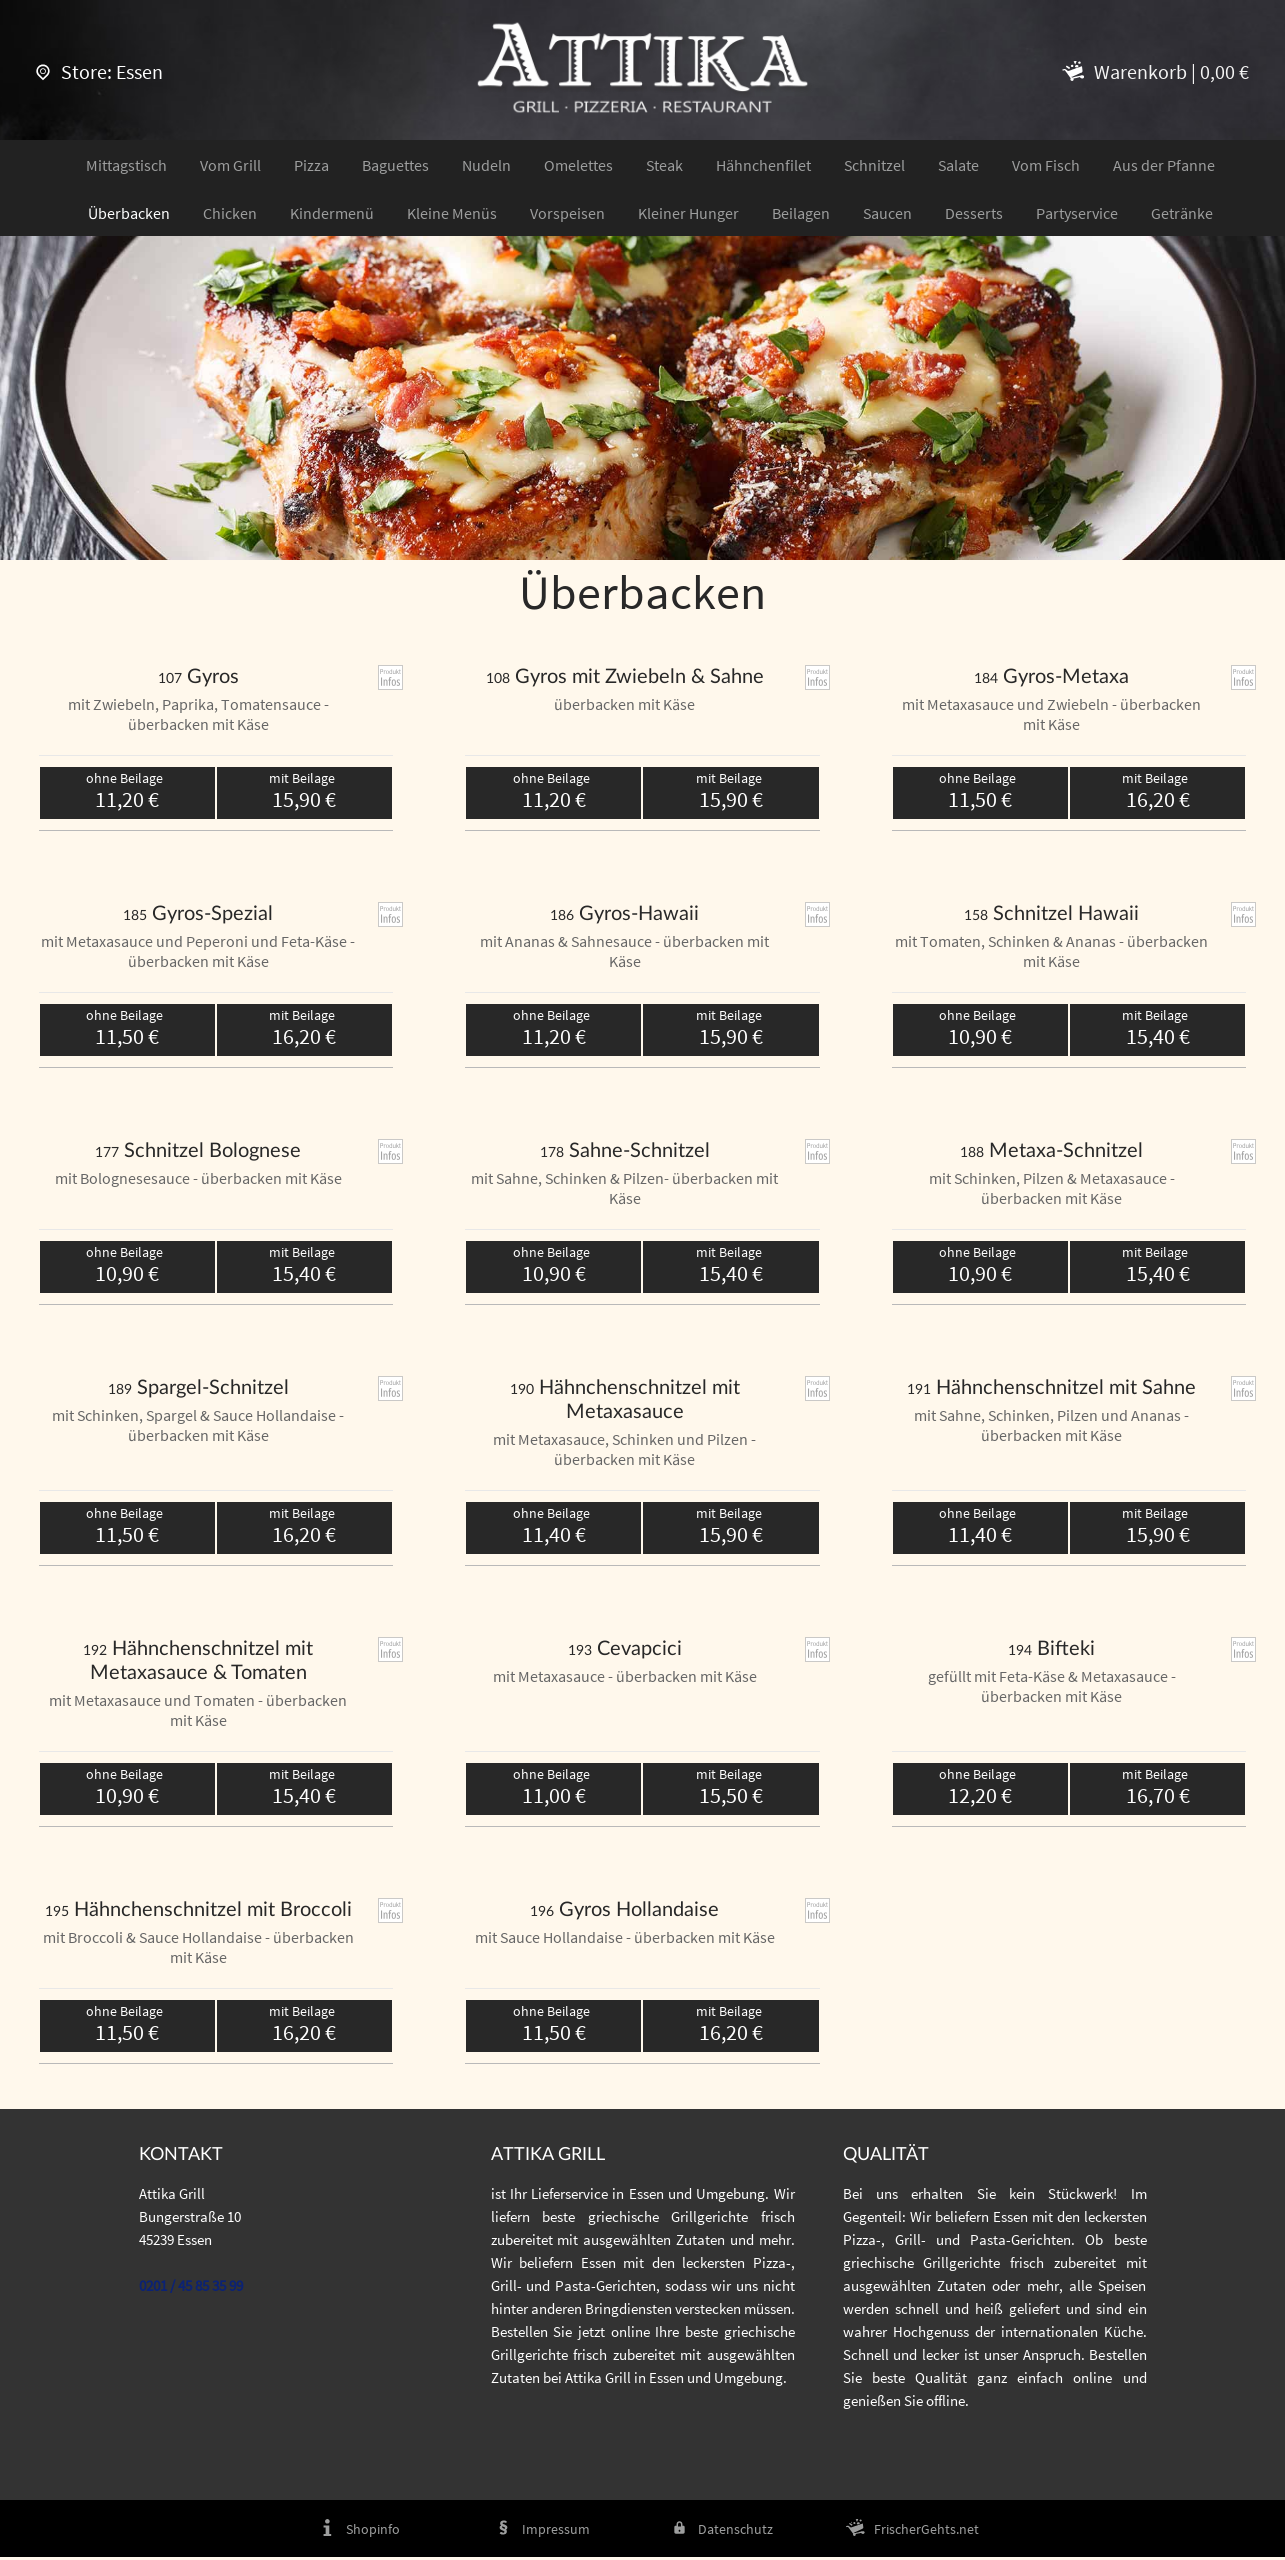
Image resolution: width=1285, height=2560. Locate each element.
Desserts (974, 214)
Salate (958, 166)
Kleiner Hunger (688, 214)
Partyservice (1077, 214)
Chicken (230, 214)
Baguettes (395, 166)
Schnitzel (874, 166)
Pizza (311, 166)
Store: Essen (99, 71)
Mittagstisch (126, 166)
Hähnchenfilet (763, 166)
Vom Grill (230, 166)
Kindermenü (332, 214)
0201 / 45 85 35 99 (191, 2288)
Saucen (887, 214)
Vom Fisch (1046, 166)
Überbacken (129, 214)
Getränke (1182, 214)
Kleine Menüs (452, 214)
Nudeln (486, 166)
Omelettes (578, 166)
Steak (664, 166)
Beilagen (801, 214)
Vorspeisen (567, 214)
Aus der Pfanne (1164, 166)
